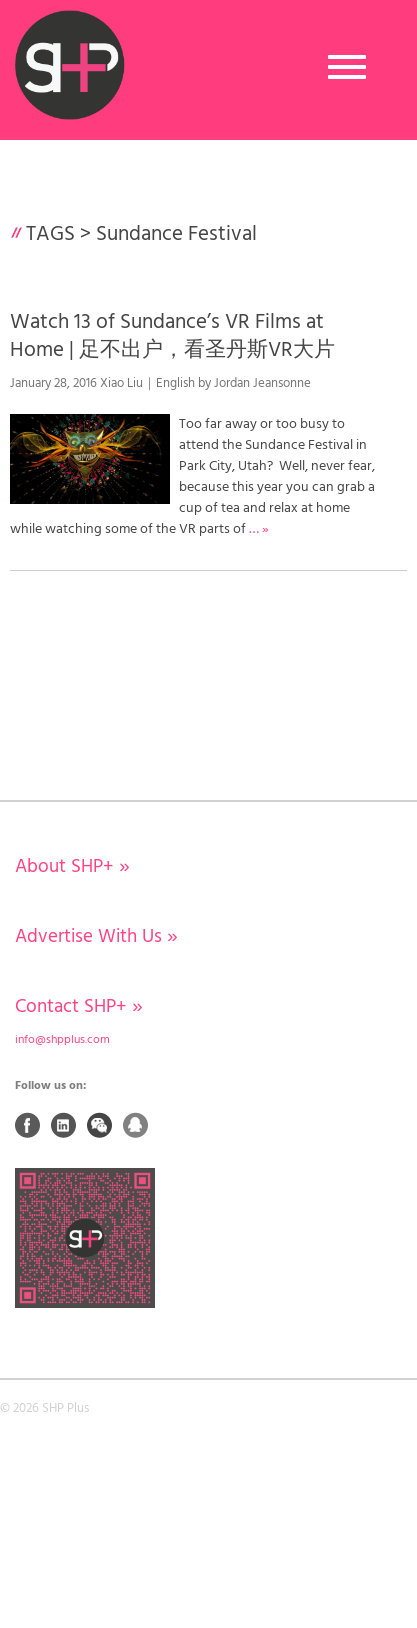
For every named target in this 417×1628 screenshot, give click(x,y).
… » (259, 529)
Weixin (100, 1125)
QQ (136, 1125)
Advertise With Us (96, 937)
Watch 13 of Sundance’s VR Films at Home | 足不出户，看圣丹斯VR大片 (172, 336)
